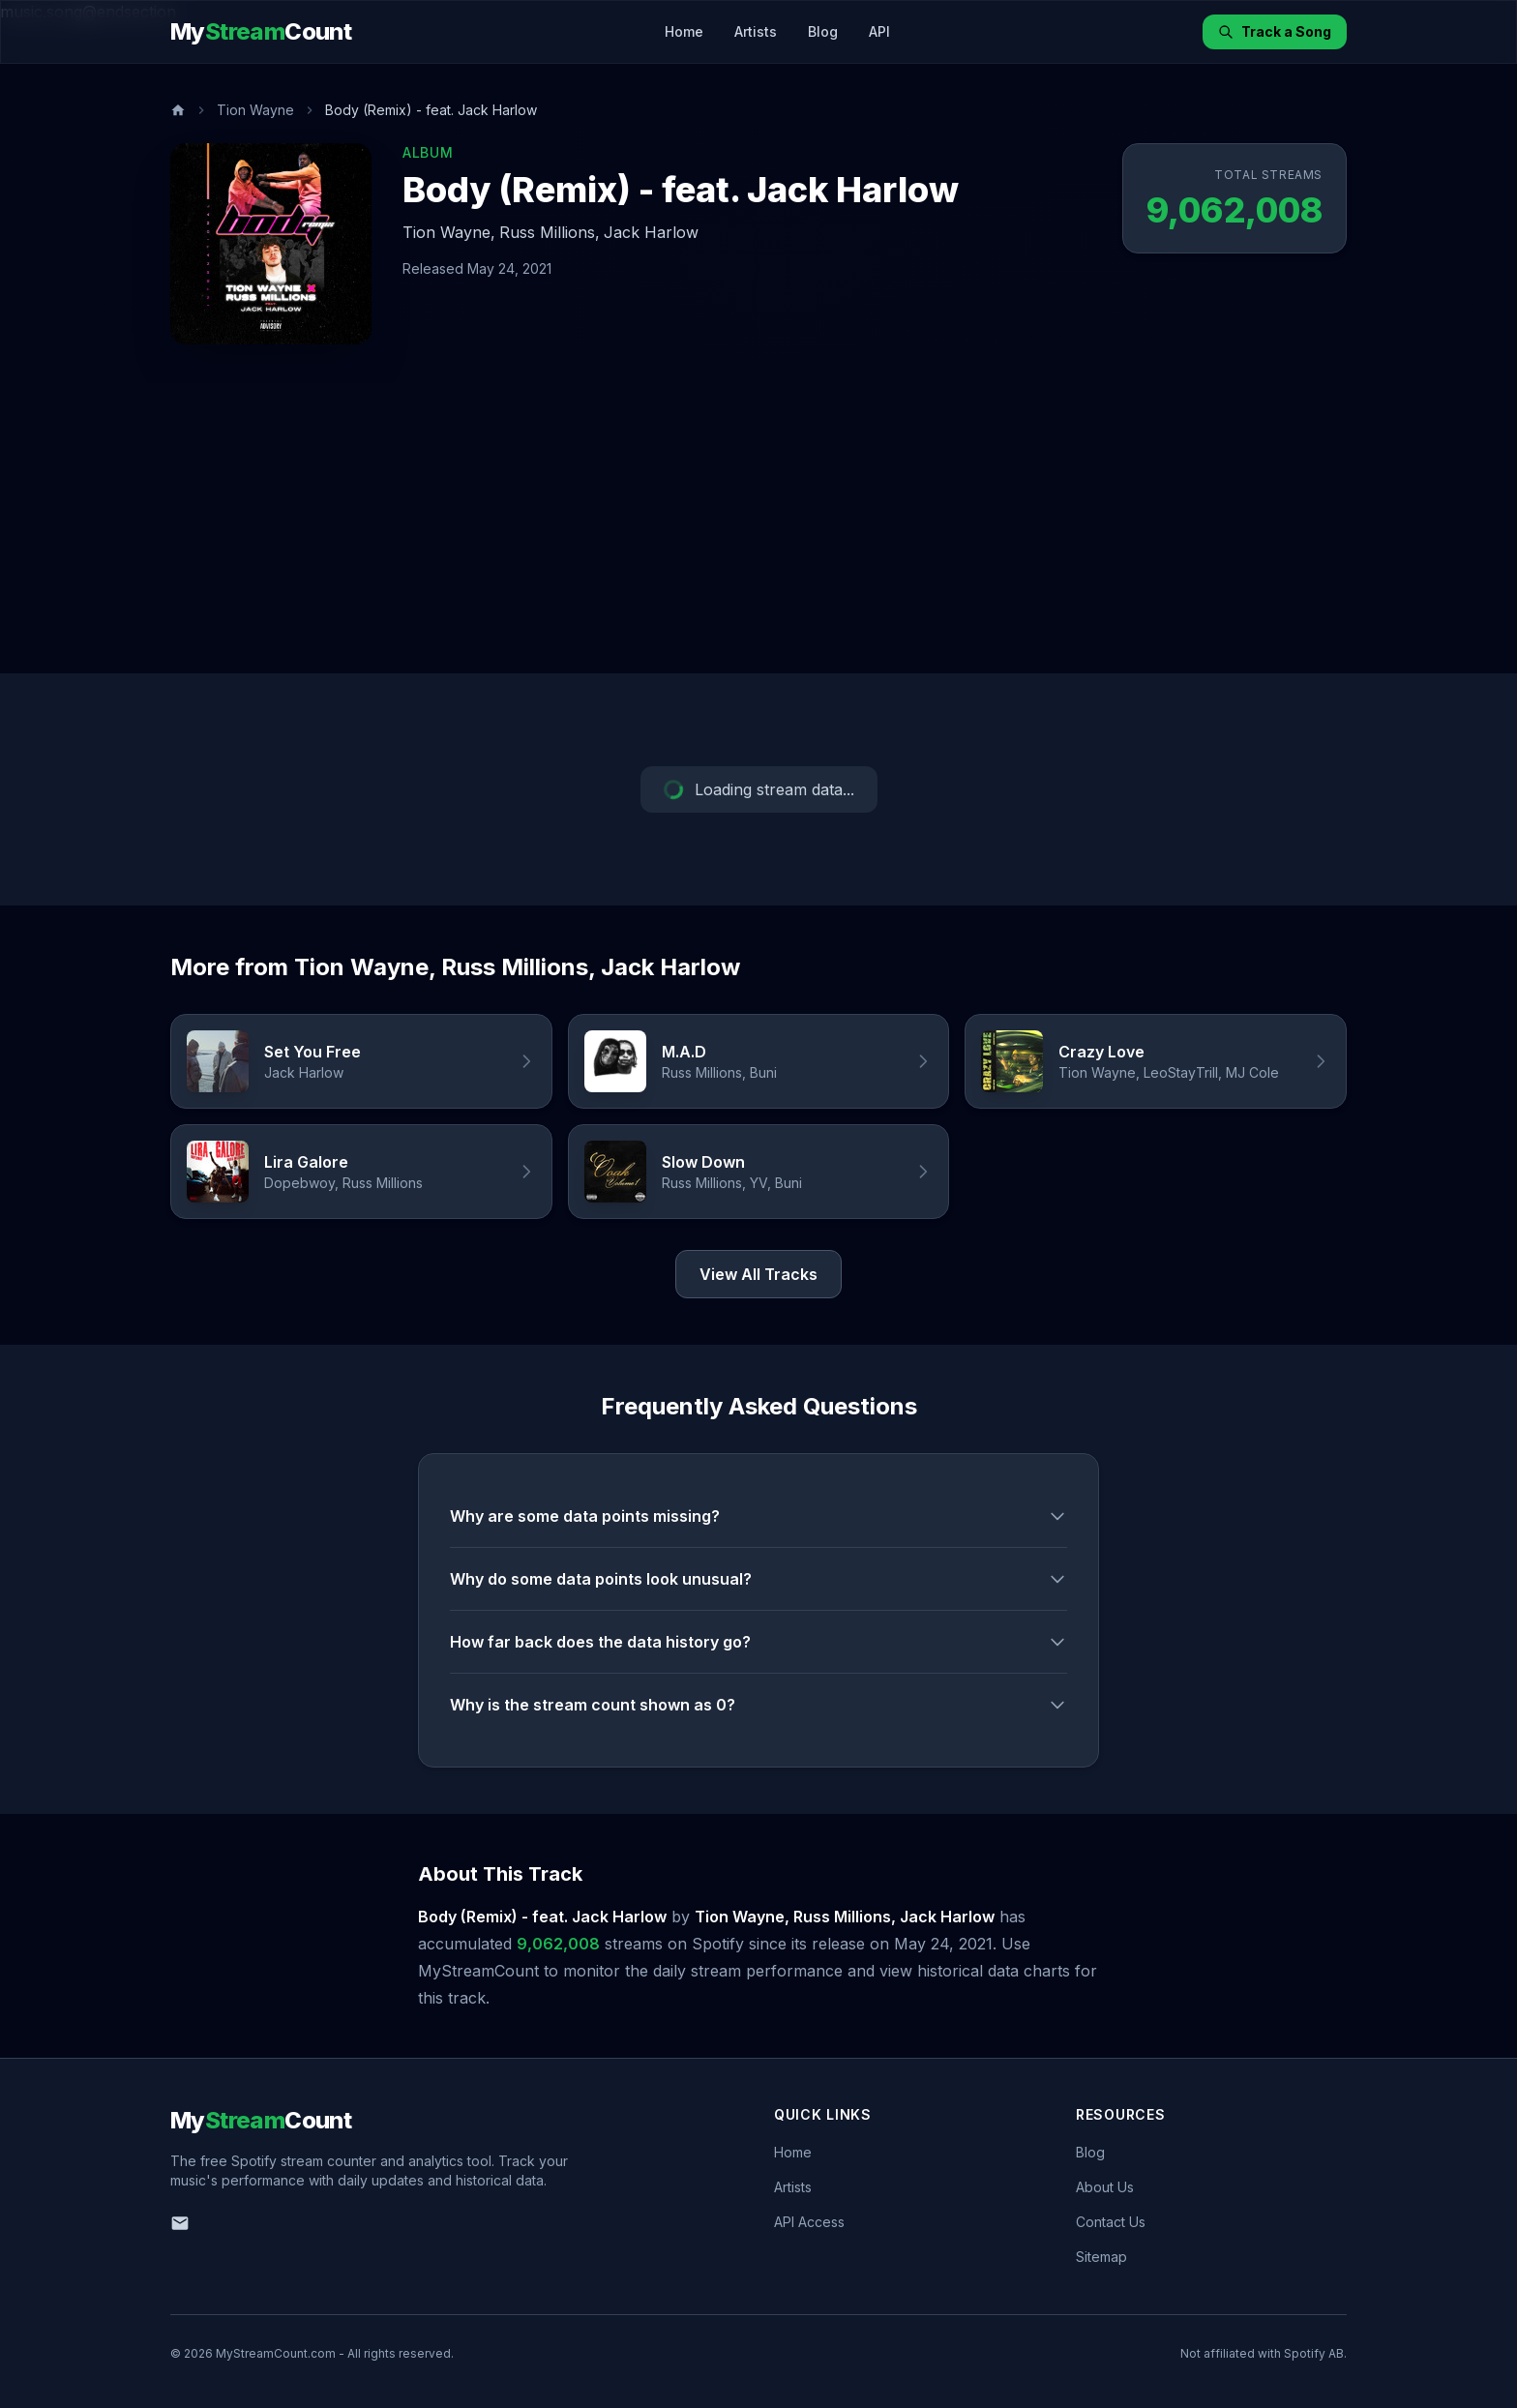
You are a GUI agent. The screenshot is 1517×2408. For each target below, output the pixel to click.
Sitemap (1101, 2256)
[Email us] (180, 2223)
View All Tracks (758, 1274)
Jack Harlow (651, 232)
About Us (1105, 2187)
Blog (823, 31)
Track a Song (1274, 31)
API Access (809, 2222)
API (879, 31)
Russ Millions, (549, 232)
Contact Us (1110, 2222)
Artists (755, 31)
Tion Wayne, (448, 232)
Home (684, 31)
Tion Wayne (255, 110)
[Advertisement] (758, 528)
